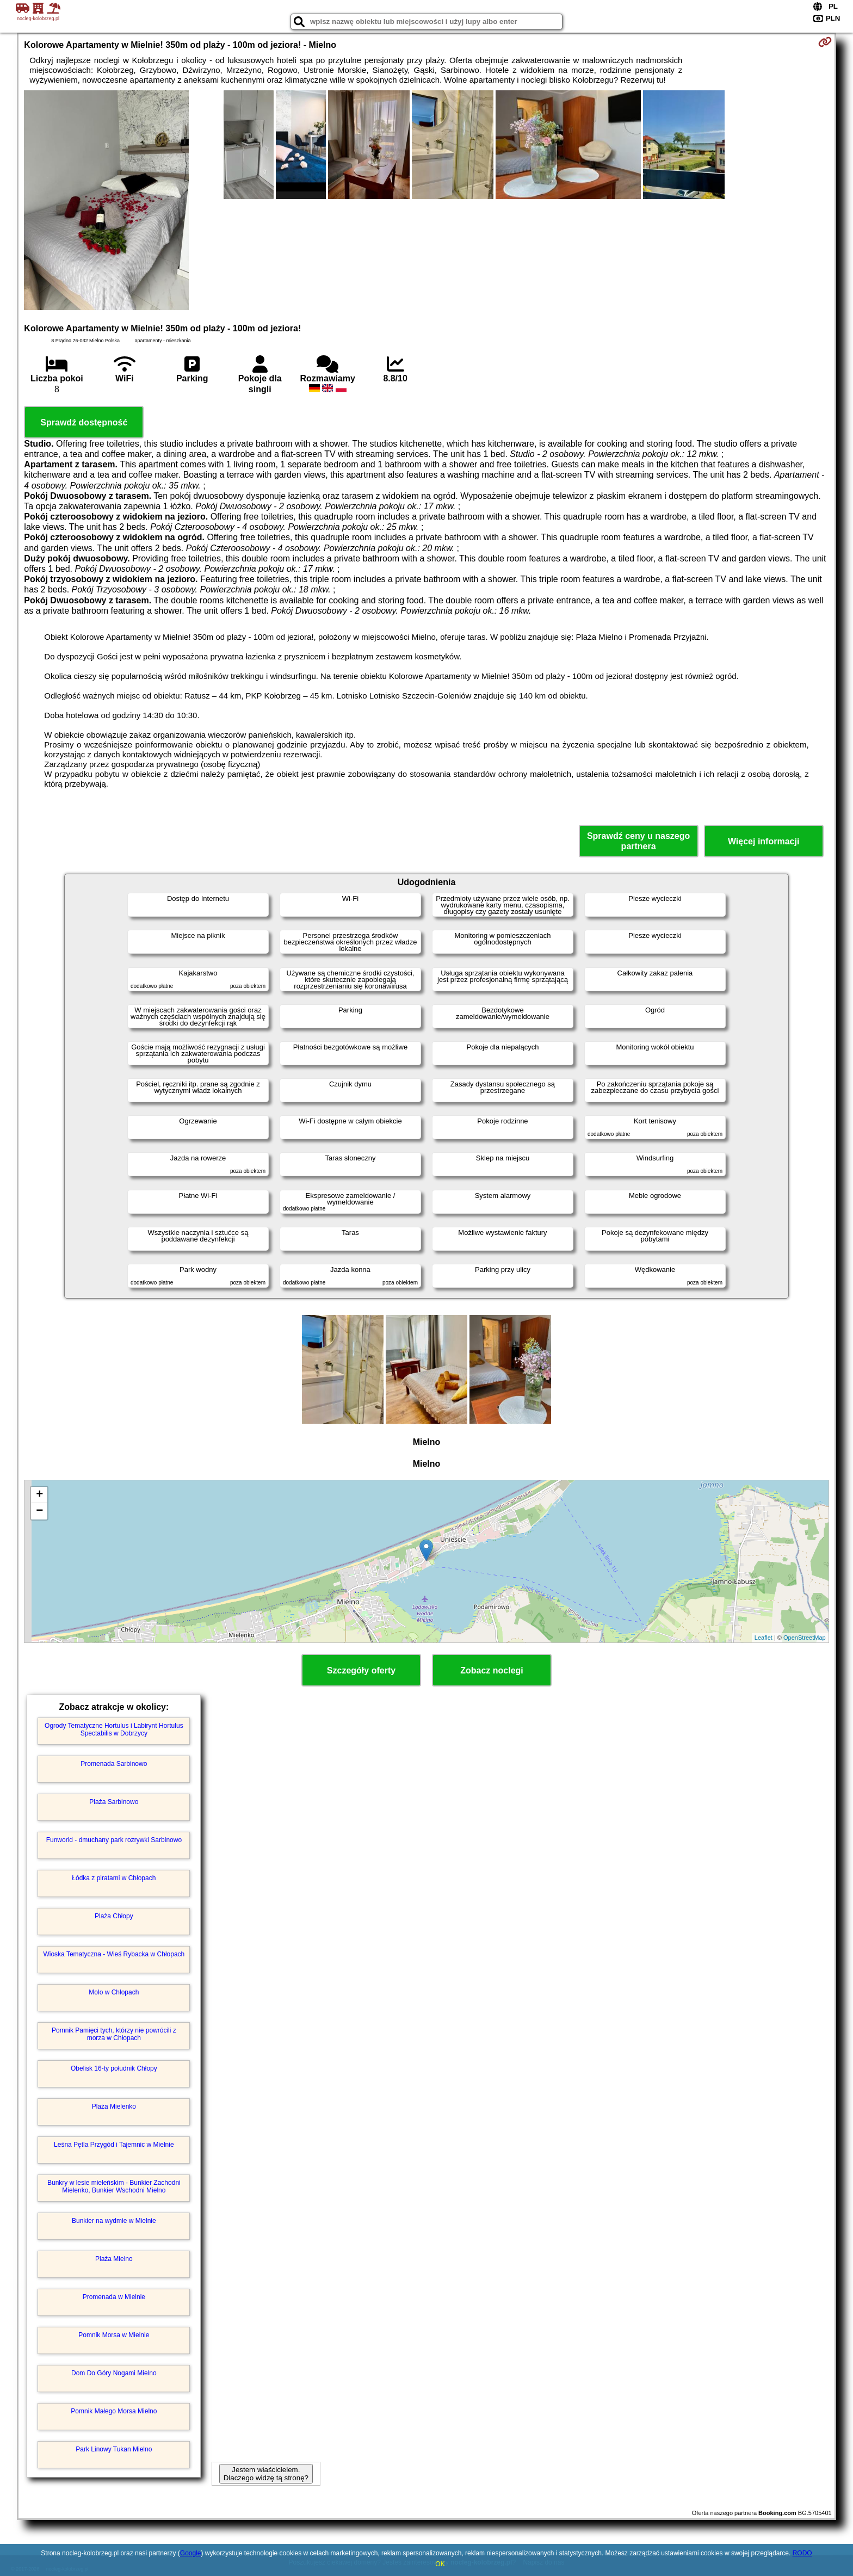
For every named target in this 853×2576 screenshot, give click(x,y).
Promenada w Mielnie (114, 2297)
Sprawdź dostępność (83, 422)
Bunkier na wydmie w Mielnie (114, 2221)
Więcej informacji (763, 841)
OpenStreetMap (804, 1637)
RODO (802, 2553)
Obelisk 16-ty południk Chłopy (114, 2068)
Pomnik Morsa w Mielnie (113, 2335)
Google (190, 2553)
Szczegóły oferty (361, 1670)
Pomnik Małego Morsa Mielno (114, 2411)
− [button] (39, 1511)
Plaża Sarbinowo (113, 1802)
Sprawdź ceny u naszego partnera (638, 841)
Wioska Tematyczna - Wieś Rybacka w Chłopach (113, 1954)
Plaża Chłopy (114, 1916)
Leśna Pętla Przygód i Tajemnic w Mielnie (114, 2144)
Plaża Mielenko (114, 2106)
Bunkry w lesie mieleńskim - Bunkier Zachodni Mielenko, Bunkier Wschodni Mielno (114, 2186)
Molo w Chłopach (114, 1992)
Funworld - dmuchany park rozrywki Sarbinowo (114, 1840)
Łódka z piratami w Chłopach (114, 1878)
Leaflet (763, 1637)
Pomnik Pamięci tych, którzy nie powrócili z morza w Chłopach (114, 2034)
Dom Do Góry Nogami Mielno (114, 2373)
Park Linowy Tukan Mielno (114, 2449)
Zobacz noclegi (491, 1670)
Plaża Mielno (114, 2259)
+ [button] (39, 1495)
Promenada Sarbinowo (114, 1764)
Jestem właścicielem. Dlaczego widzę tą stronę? (266, 2474)
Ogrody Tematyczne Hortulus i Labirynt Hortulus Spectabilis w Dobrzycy (114, 1729)
